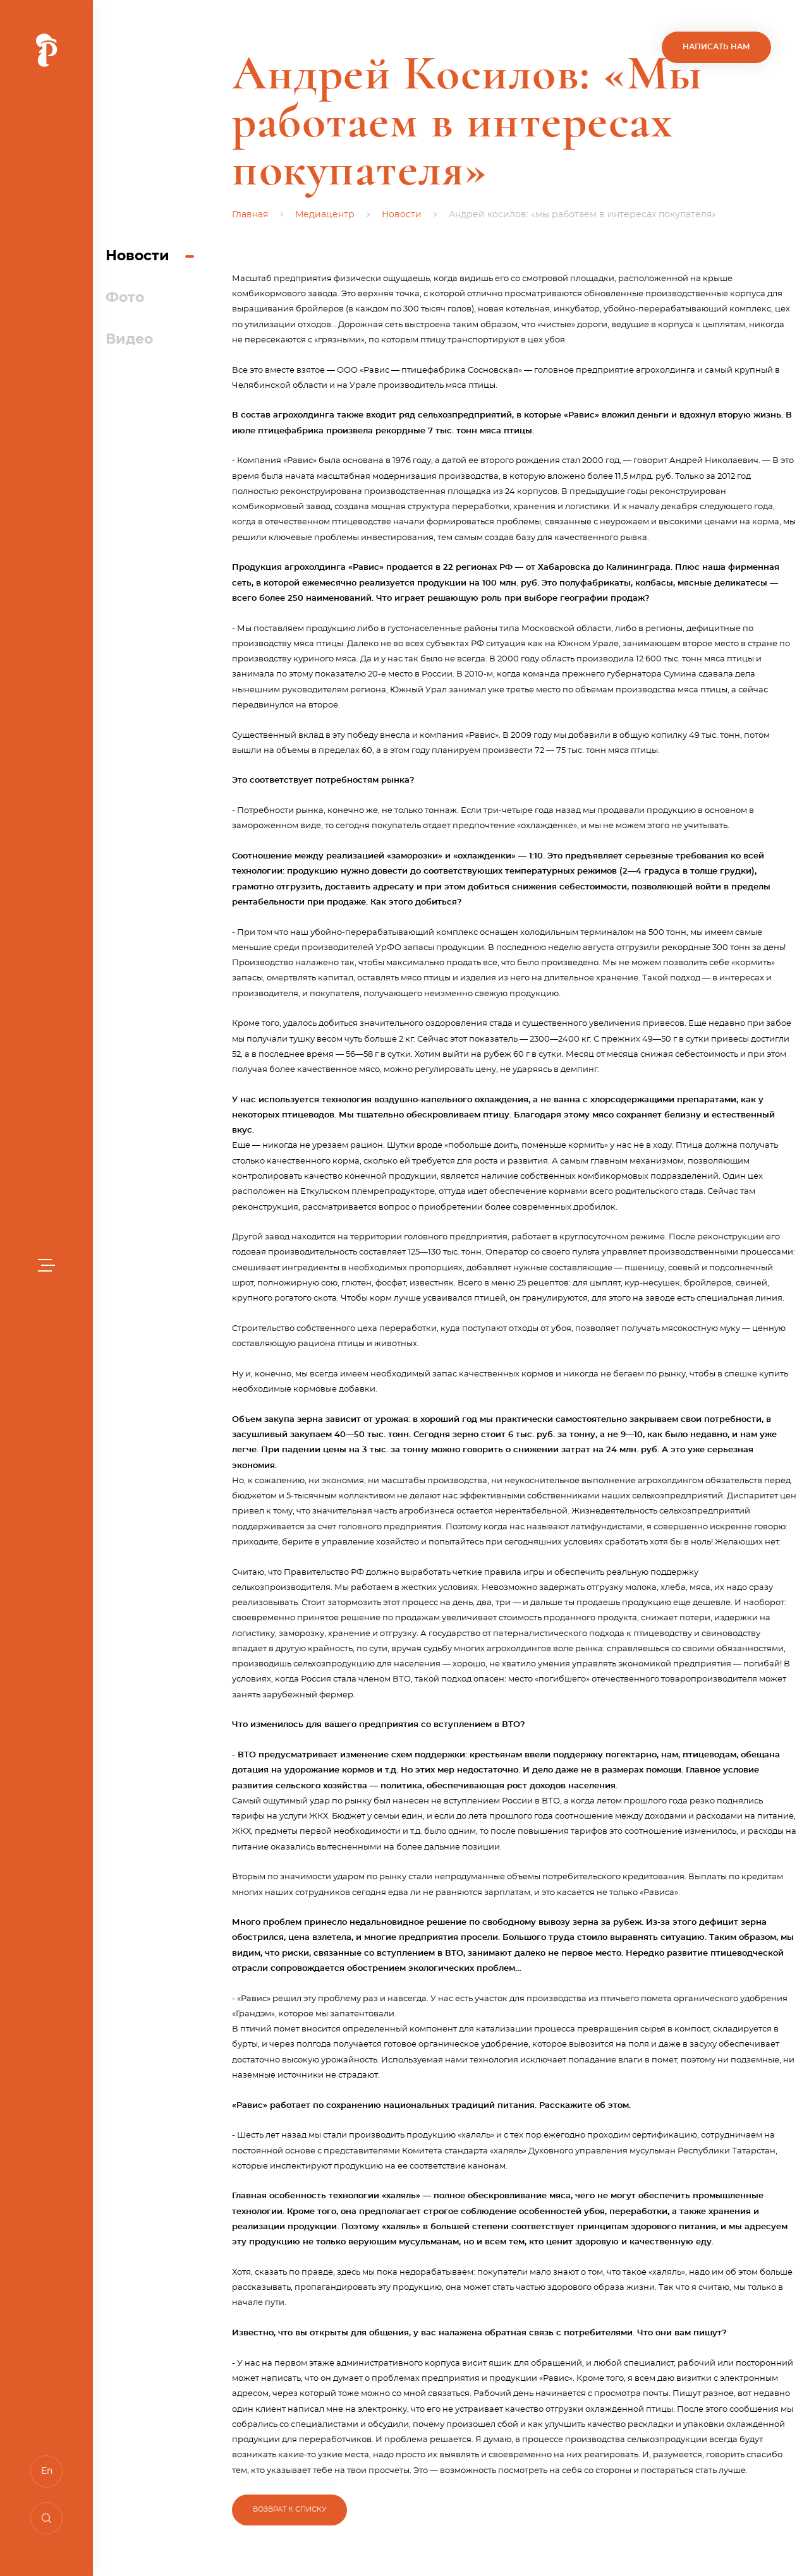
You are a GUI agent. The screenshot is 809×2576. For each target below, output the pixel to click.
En (46, 2471)
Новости (137, 256)
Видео (129, 339)
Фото (125, 297)
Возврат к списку (289, 2509)
